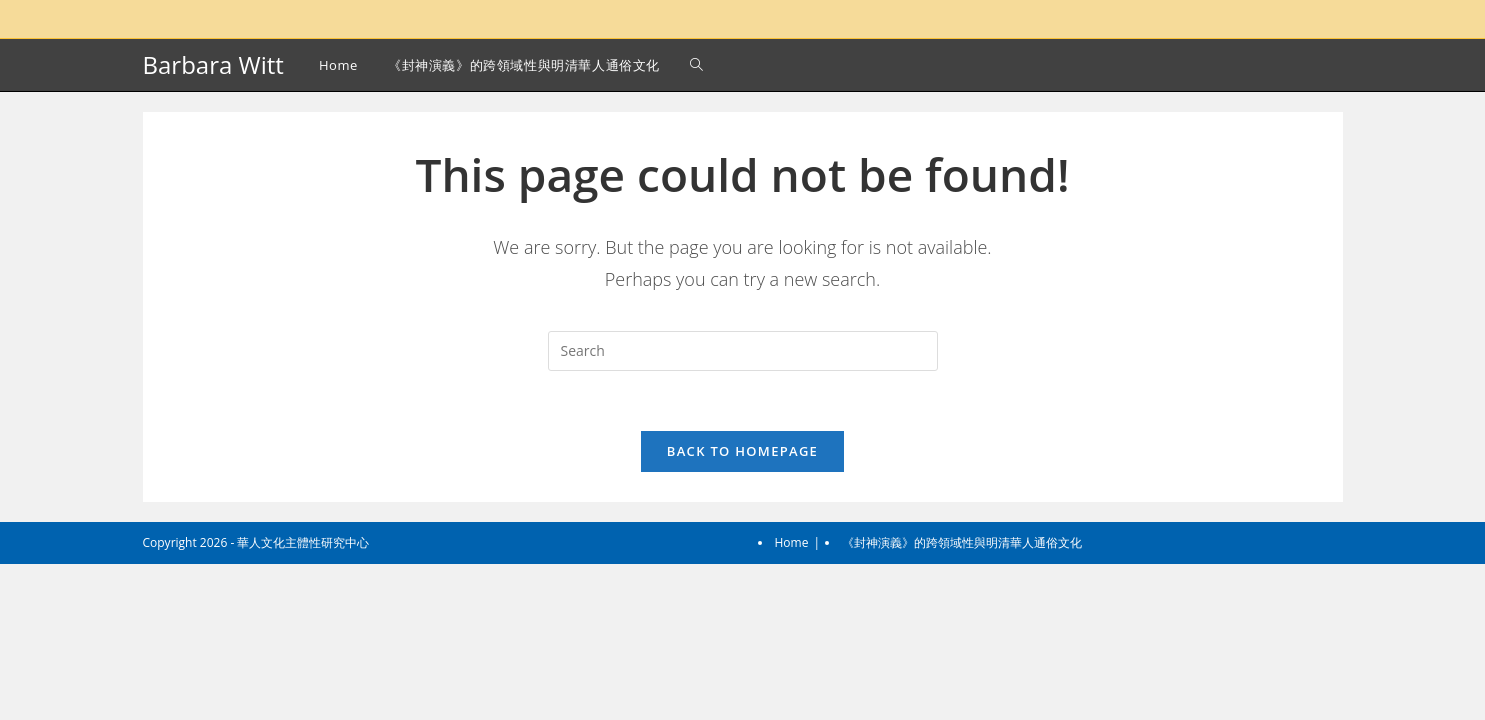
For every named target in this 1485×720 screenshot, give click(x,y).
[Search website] (696, 65)
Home (792, 698)
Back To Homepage (742, 451)
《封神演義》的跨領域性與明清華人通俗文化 (962, 698)
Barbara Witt (213, 64)
